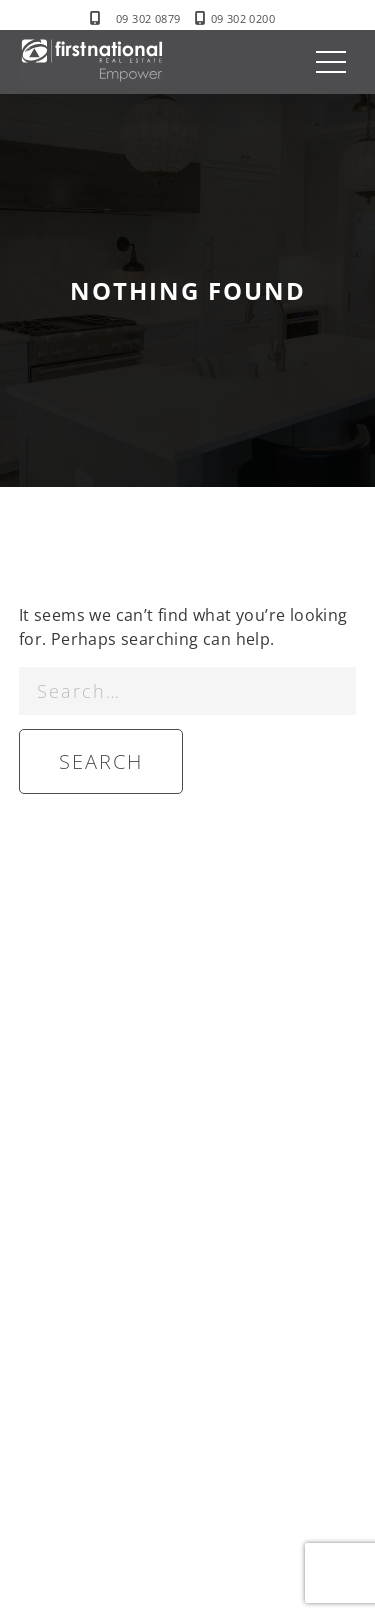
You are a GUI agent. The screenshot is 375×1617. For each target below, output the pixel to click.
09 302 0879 (148, 18)
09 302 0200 (243, 18)
